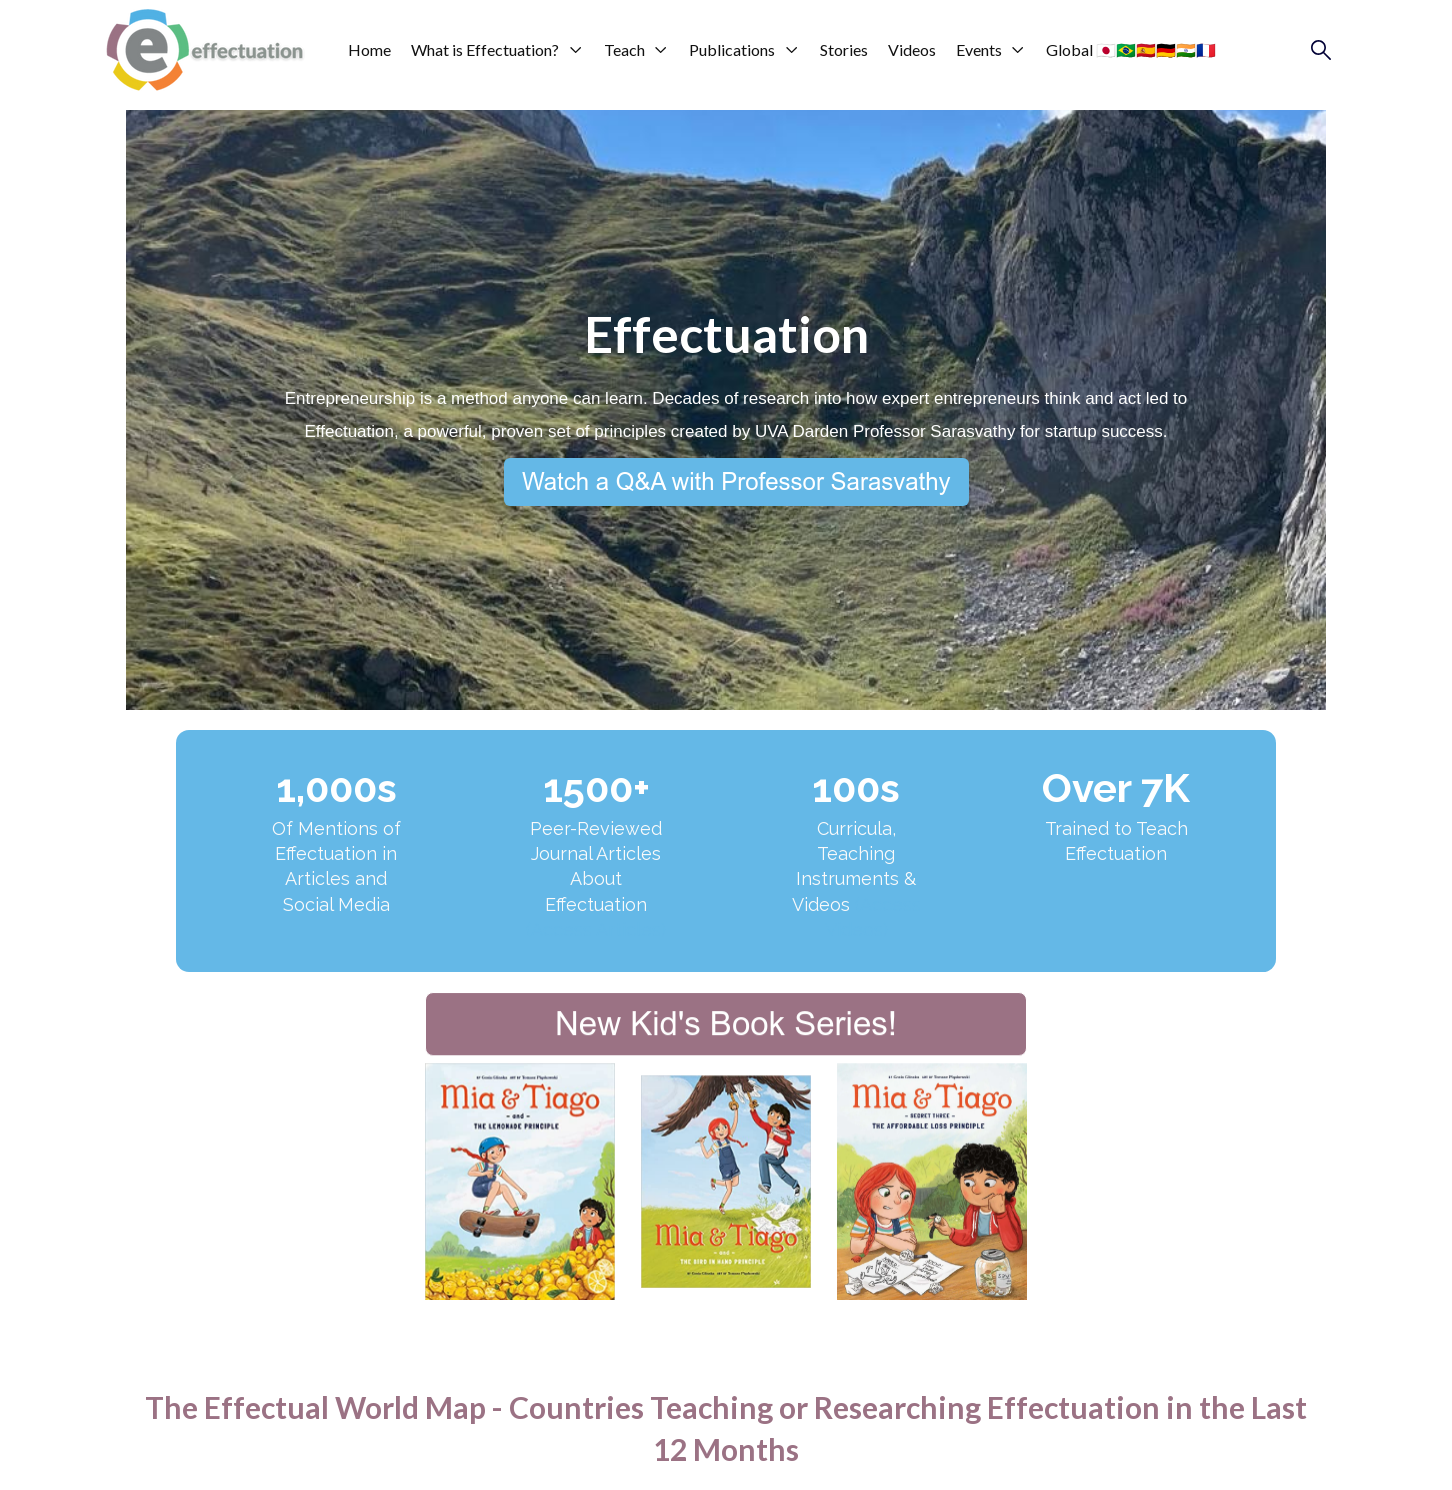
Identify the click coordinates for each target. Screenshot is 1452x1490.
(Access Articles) (596, 929)
